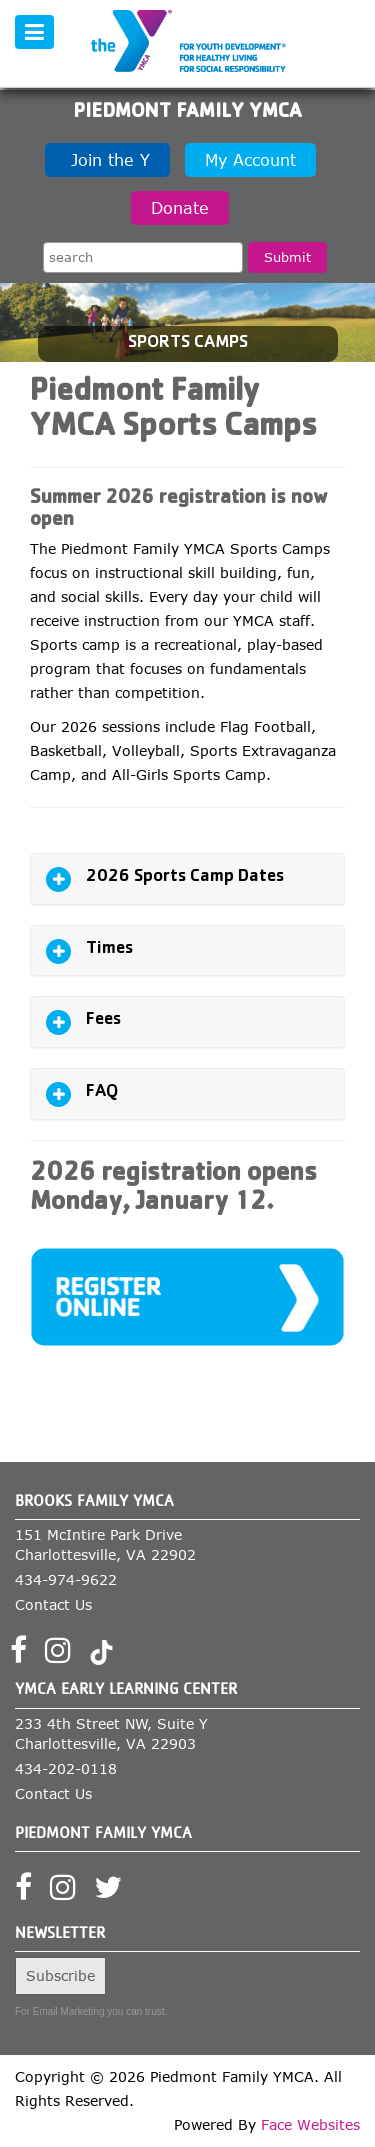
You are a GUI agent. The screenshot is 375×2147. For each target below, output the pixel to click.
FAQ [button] (102, 1093)
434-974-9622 (66, 1579)
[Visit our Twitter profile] (114, 1893)
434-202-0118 (66, 1768)
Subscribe (60, 1975)
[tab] (187, 879)
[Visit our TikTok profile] (101, 1655)
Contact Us (53, 1604)
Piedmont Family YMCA (187, 113)
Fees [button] (103, 1021)
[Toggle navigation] (34, 32)
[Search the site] (143, 257)
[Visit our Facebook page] (25, 1655)
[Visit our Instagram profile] (64, 1655)
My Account (250, 160)
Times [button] (109, 950)
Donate (180, 208)
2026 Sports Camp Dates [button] (185, 878)
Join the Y (107, 160)
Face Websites (310, 2124)
